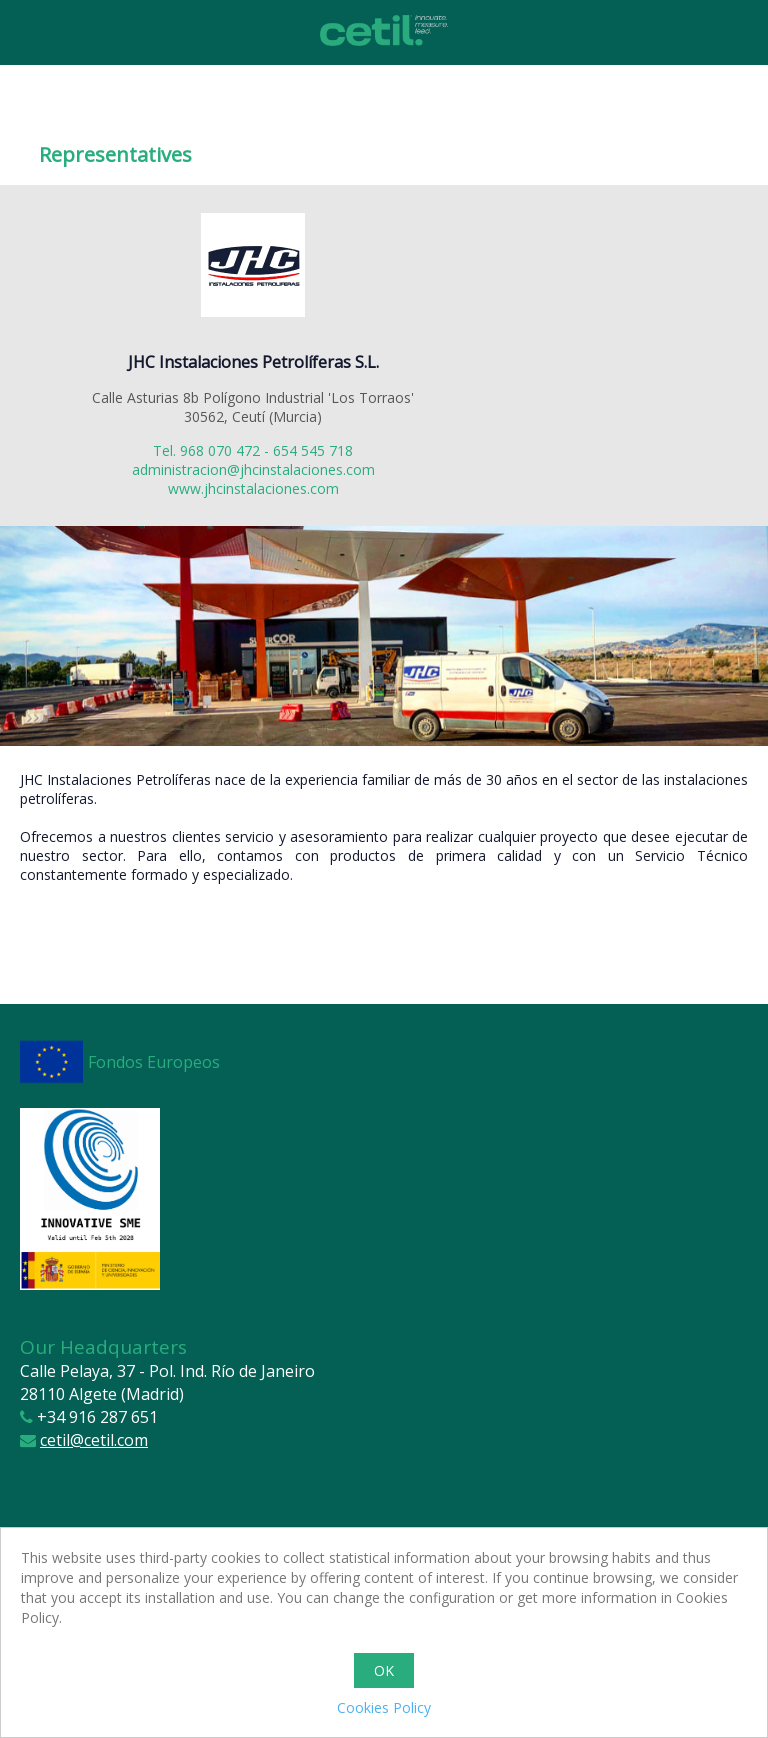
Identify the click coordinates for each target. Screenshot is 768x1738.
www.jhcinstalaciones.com (253, 488)
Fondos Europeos (154, 1062)
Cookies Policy (384, 1707)
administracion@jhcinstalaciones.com (253, 469)
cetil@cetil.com (94, 1440)
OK (384, 1670)
